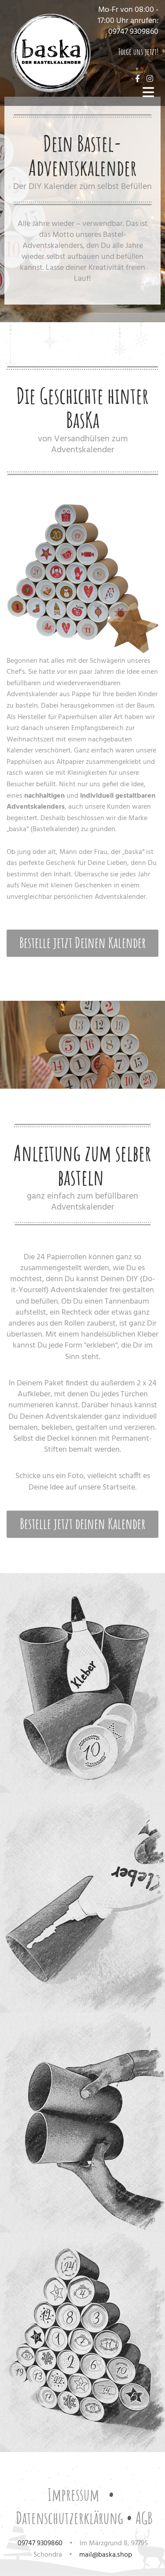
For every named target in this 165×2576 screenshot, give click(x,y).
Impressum (73, 2494)
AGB (144, 2517)
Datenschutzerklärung (69, 2517)
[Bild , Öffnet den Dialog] (82, 578)
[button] (82, 943)
